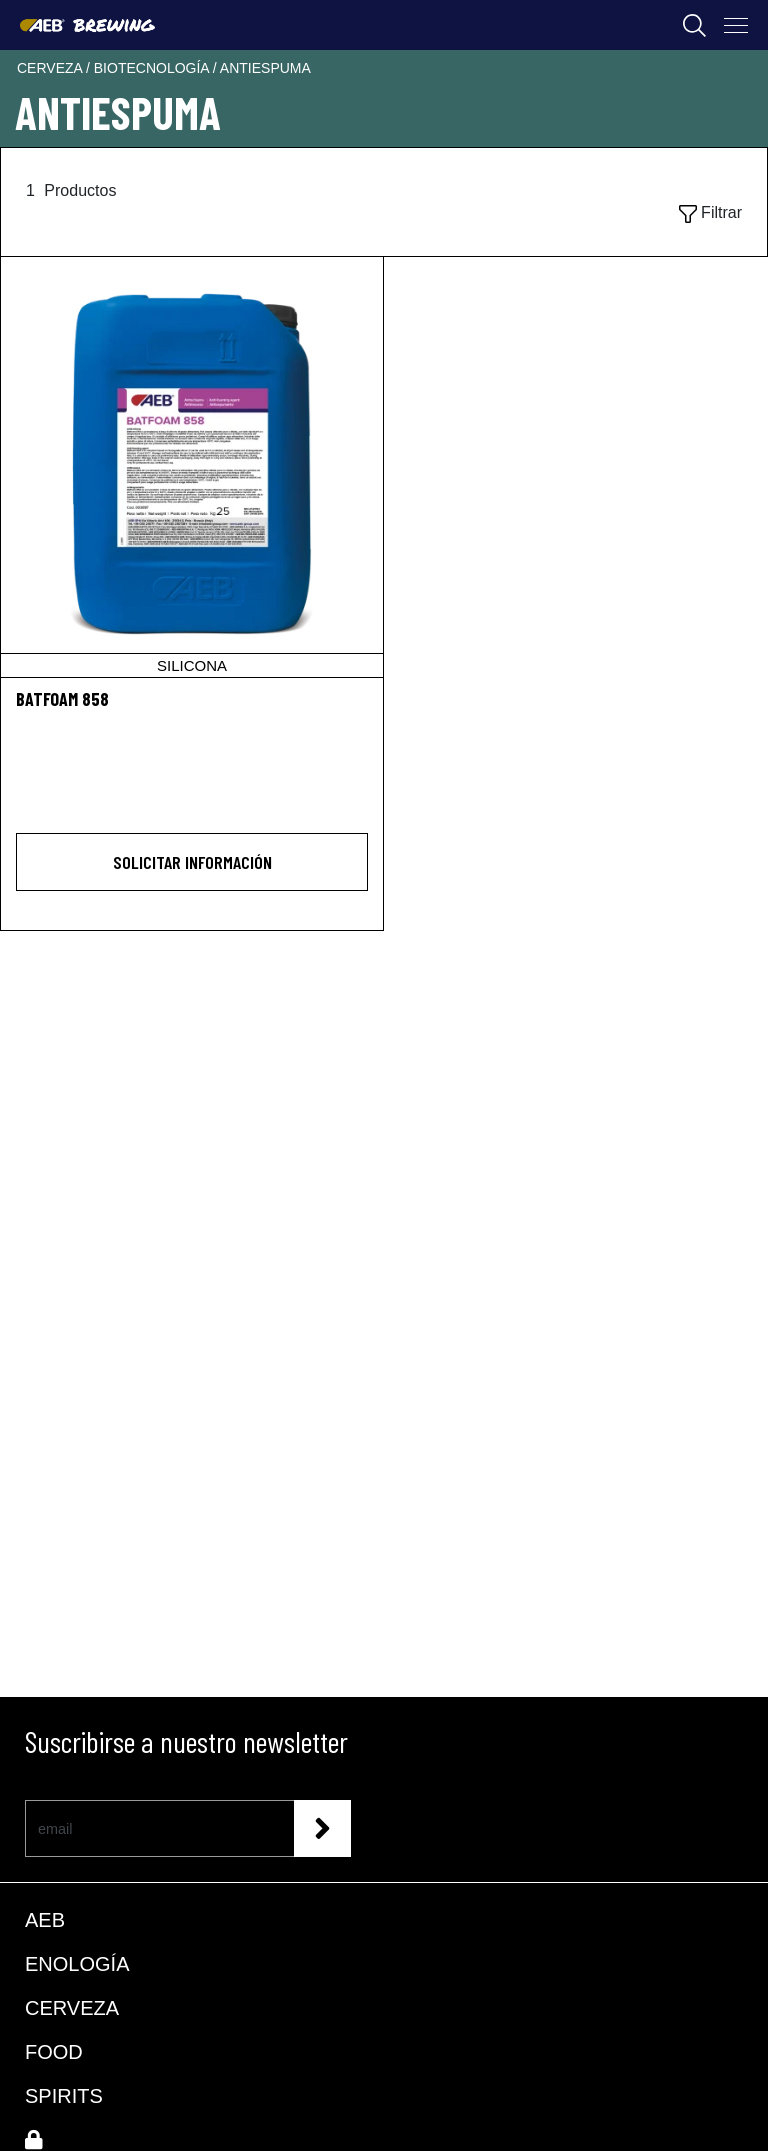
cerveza (51, 68)
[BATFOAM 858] (192, 467)
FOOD (54, 2052)
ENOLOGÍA (77, 1964)
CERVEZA (72, 2008)
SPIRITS (64, 2096)
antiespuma (265, 68)
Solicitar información (192, 862)
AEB (45, 1920)
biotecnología (153, 68)
